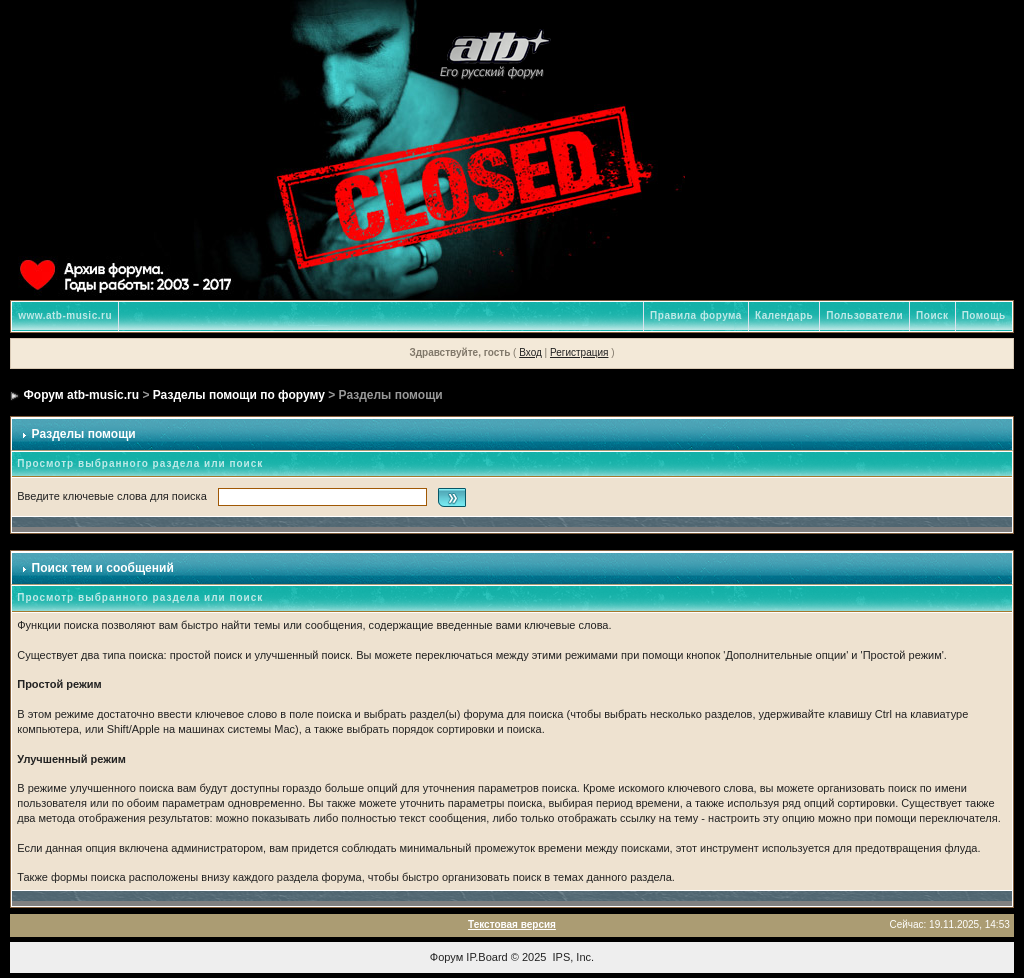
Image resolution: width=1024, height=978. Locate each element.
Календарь (784, 315)
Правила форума (696, 315)
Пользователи (864, 315)
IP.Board (486, 957)
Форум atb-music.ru (81, 395)
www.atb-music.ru (65, 315)
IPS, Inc (572, 957)
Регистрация (579, 352)
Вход (530, 352)
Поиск (932, 315)
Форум (446, 957)
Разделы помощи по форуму (239, 395)
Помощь (984, 315)
